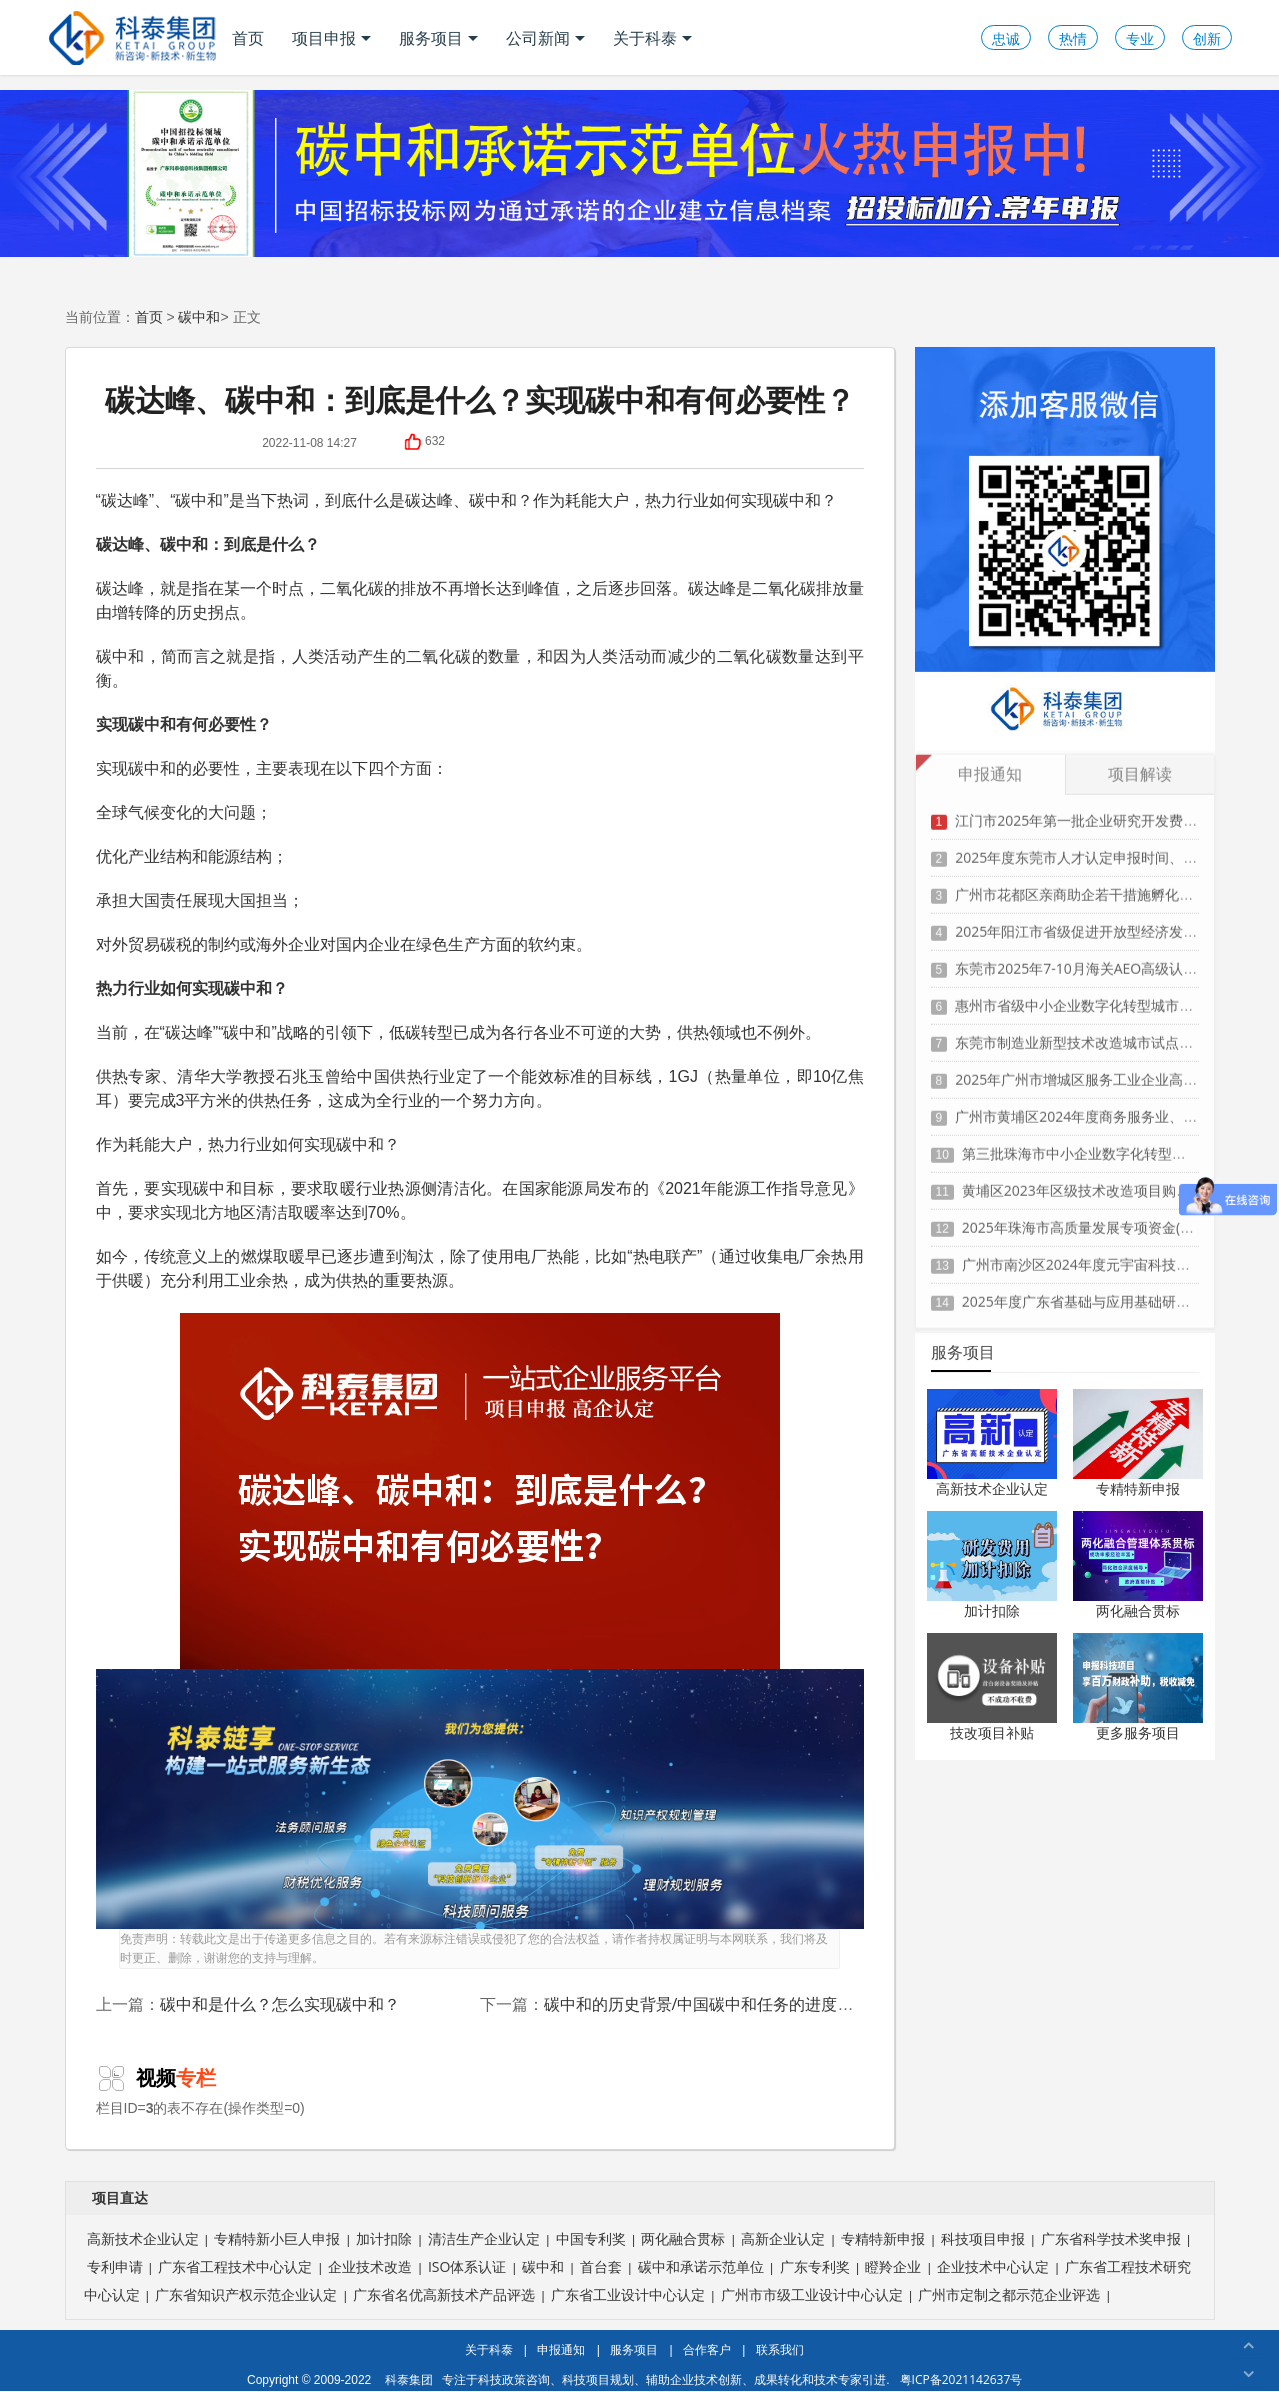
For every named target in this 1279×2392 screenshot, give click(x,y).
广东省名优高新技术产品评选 (444, 2294)
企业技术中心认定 (993, 2266)
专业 (1140, 38)
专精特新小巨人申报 (277, 2238)
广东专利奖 (815, 2266)
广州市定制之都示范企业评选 (1009, 2294)
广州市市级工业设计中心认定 (812, 2294)
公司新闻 (545, 38)
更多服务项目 (1138, 1732)
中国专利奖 (591, 2238)
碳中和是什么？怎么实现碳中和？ (280, 2004)
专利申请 (115, 2266)
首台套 (601, 2266)
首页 (248, 38)
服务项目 (438, 38)
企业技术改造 (370, 2266)
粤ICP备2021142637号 (961, 2379)
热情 (1073, 38)
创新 (1207, 38)
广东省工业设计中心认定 (628, 2294)
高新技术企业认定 (992, 1488)
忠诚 (1006, 38)
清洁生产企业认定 (484, 2238)
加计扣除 (992, 1610)
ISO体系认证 (467, 2266)
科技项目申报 (983, 2238)
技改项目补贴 (992, 1732)
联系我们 (780, 2349)
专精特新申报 (1138, 1488)
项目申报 (331, 38)
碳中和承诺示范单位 (701, 2266)
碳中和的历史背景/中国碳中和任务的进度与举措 (715, 2004)
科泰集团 (409, 2379)
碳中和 (199, 316)
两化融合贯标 (1138, 1610)
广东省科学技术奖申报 (1111, 2238)
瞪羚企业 (893, 2266)
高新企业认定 (783, 2238)
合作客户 (707, 2349)
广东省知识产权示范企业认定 (246, 2294)
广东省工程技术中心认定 (235, 2266)
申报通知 (561, 2349)
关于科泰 (652, 38)
